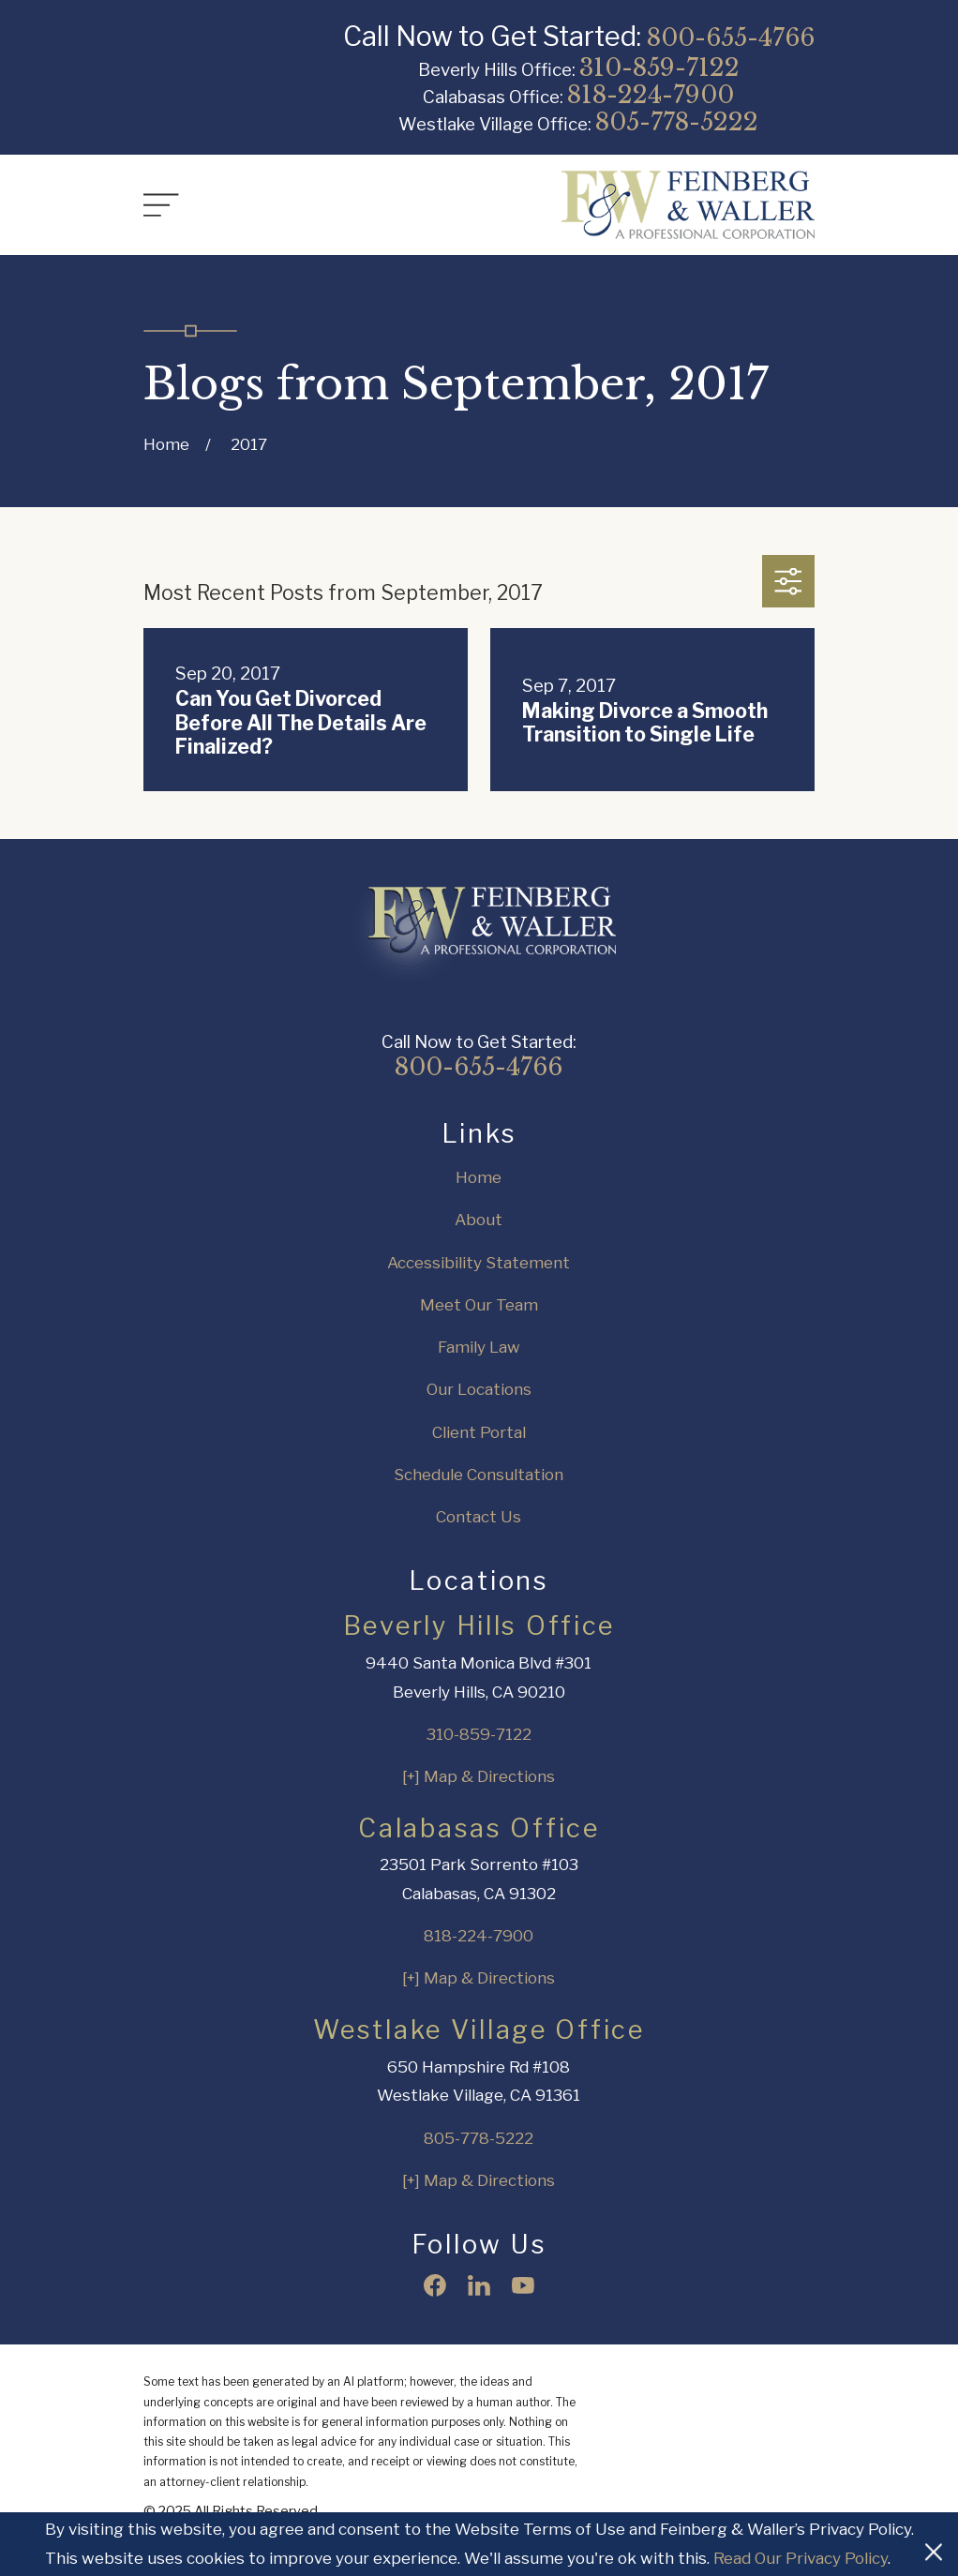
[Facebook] (435, 2285)
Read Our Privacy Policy (800, 2558)
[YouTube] (523, 2285)
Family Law (479, 1347)
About (478, 1219)
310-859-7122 (659, 67)
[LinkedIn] (479, 2285)
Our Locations (479, 1389)
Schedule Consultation (478, 1474)
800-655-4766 (731, 37)
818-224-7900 (650, 95)
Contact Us (478, 1516)
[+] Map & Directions (478, 1776)
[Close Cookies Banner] (933, 2544)
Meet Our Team (479, 1304)
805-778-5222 (676, 122)
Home (478, 1177)
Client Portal (479, 1432)
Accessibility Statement (478, 1262)
